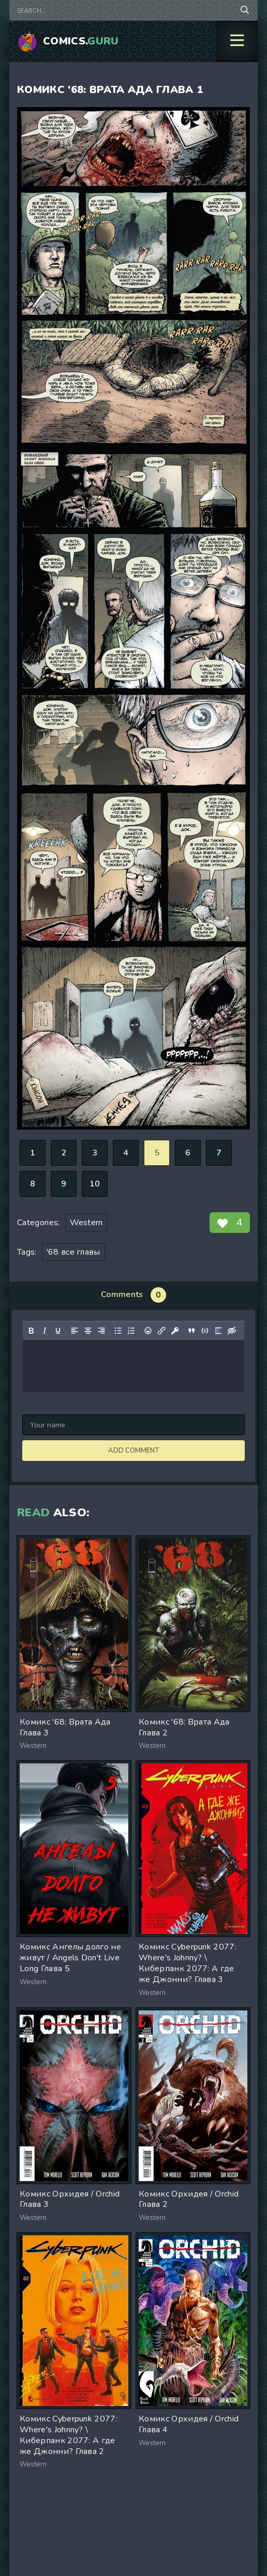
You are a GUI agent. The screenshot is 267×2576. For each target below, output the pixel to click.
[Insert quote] (191, 1330)
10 (95, 1184)
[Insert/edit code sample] (205, 1330)
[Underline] (58, 1330)
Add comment (133, 1450)
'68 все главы (73, 1252)
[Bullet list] (118, 1330)
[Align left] (74, 1330)
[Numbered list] (131, 1330)
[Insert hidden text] (232, 1330)
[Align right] (101, 1330)
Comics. (81, 41)
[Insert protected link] (175, 1330)
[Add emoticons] (148, 1330)
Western (86, 1222)
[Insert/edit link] (161, 1330)
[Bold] (31, 1330)
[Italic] (44, 1330)
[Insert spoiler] (218, 1330)
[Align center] (88, 1330)
